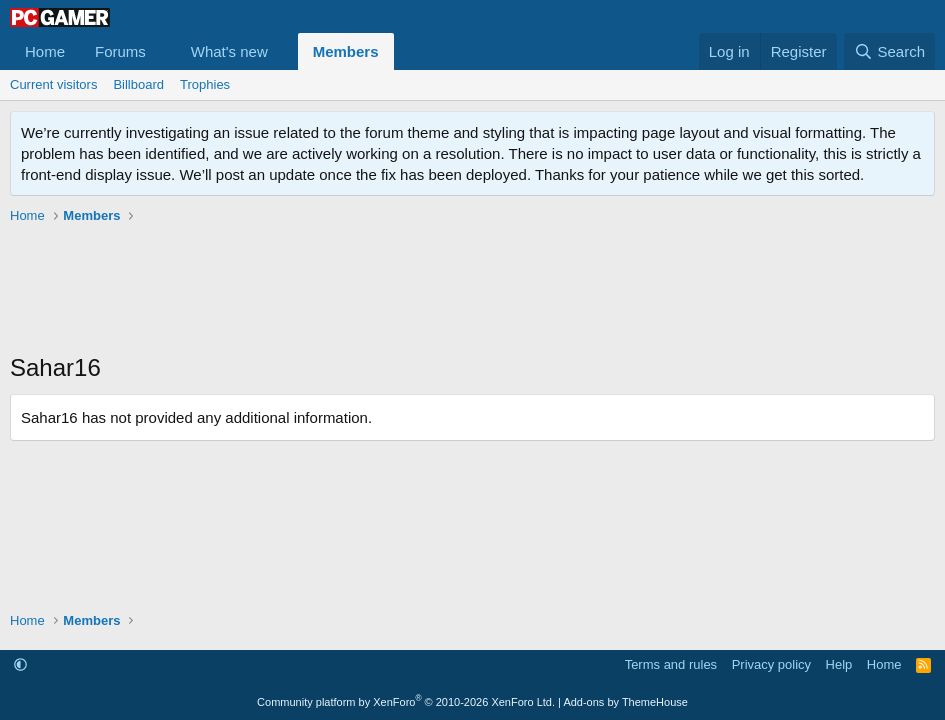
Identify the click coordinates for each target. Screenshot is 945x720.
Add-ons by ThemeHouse (625, 702)
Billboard (138, 84)
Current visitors (53, 84)
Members (346, 51)
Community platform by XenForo (406, 702)
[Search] (889, 51)
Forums (120, 51)
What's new (229, 51)
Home (45, 51)
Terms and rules (671, 664)
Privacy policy (771, 664)
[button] (162, 51)
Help (839, 664)
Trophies (205, 84)
